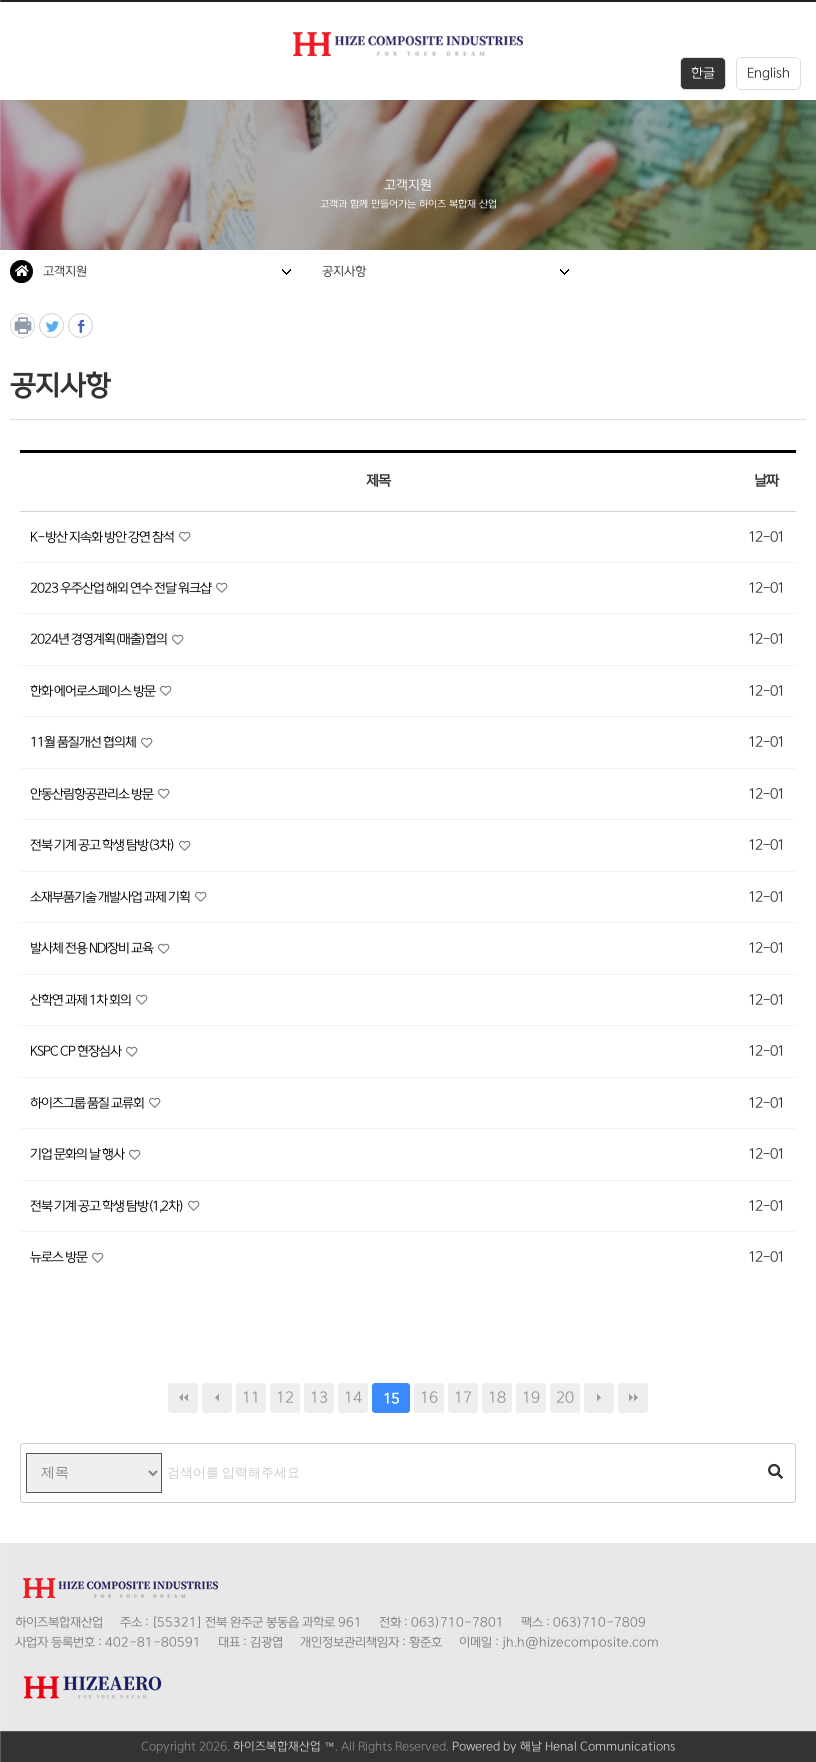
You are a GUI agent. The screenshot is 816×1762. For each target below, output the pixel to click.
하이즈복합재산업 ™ (284, 1746)
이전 (217, 1398)
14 (353, 1397)
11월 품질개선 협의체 (84, 742)
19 (531, 1397)
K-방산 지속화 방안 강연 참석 (103, 537)
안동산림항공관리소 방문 (92, 794)
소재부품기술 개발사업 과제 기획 (111, 897)
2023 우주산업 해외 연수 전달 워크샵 (121, 588)
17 (463, 1397)
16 (429, 1397)
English (768, 73)
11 (251, 1397)
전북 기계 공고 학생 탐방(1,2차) (107, 1206)
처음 (183, 1398)
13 (319, 1397)
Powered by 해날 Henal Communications (563, 1746)
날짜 (765, 481)
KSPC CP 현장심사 (76, 1051)
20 (565, 1397)
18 (497, 1397)
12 (285, 1397)
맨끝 (633, 1398)
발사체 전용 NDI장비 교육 (92, 948)
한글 (703, 73)
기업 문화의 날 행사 (78, 1154)
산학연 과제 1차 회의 (81, 1000)
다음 (599, 1398)
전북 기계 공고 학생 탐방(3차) (103, 845)
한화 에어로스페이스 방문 (93, 691)
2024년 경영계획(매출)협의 (99, 639)
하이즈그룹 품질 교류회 (88, 1103)
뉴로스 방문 (59, 1257)
